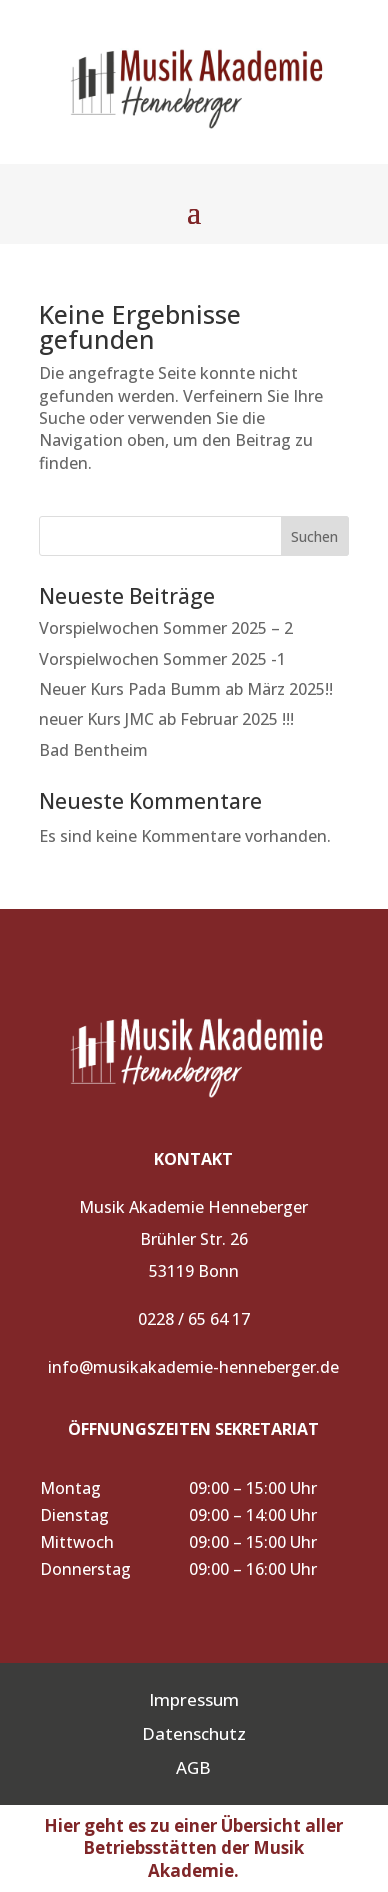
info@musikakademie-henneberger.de (193, 1367)
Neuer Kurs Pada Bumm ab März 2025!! (186, 689)
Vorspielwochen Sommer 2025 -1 (162, 659)
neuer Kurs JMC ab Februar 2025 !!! (166, 719)
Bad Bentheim (93, 750)
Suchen (314, 536)
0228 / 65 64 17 (194, 1319)
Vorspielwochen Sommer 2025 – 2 (166, 628)
